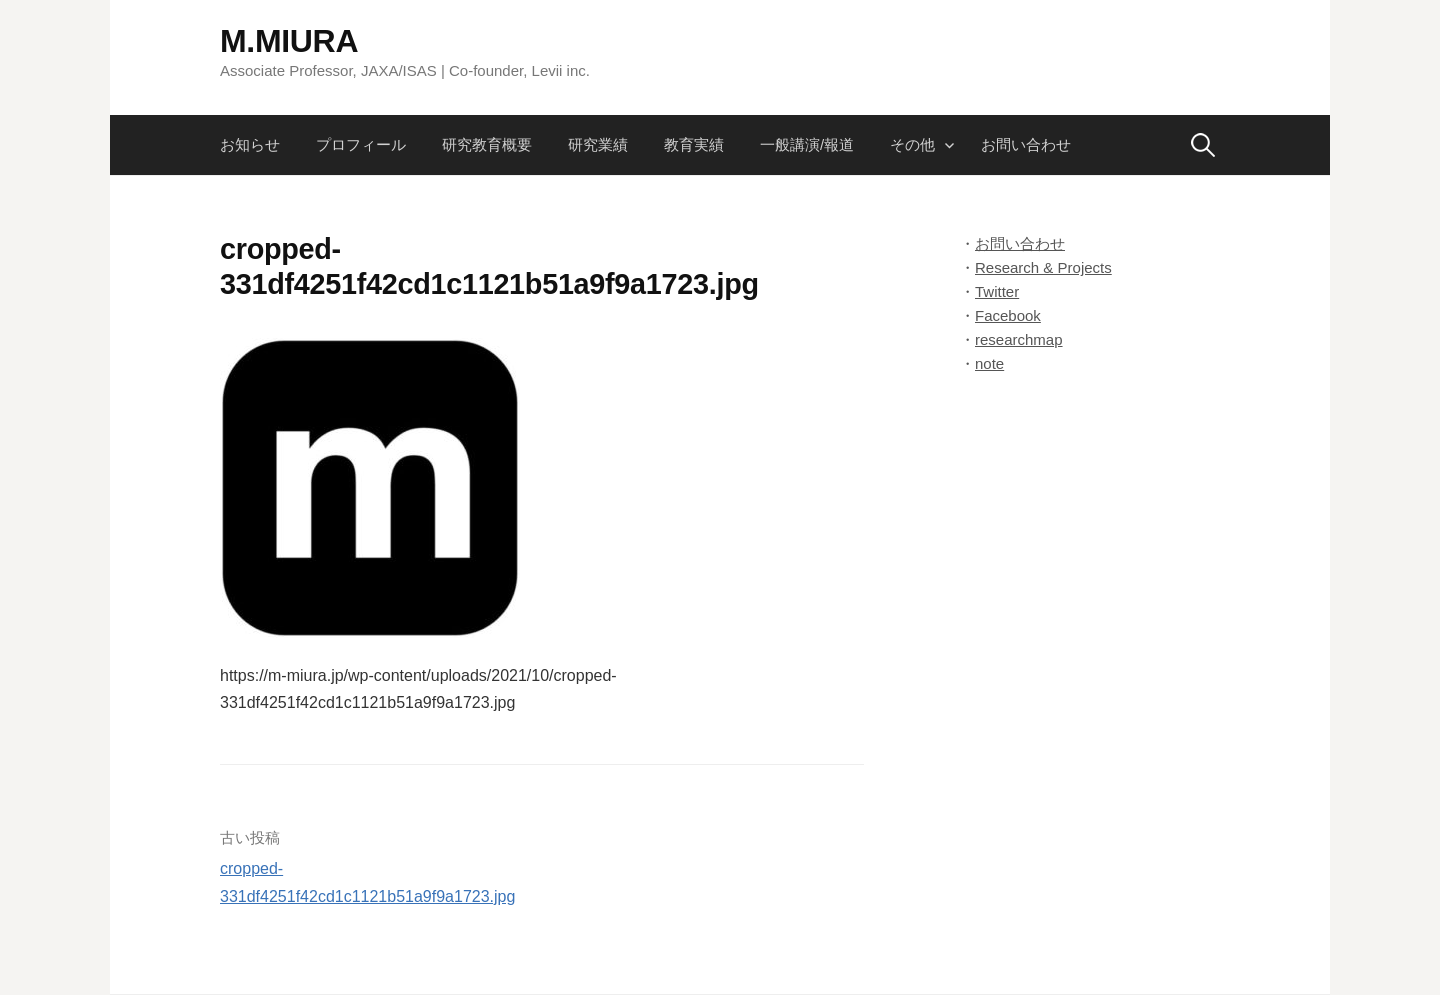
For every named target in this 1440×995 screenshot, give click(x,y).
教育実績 (694, 144)
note (989, 363)
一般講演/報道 (807, 144)
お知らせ (250, 144)
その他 (912, 144)
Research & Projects (1043, 267)
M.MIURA (289, 41)
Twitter (997, 291)
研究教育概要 (487, 144)
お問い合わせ (1026, 144)
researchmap (1019, 339)
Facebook (1008, 315)
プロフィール (361, 144)
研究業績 (598, 144)
